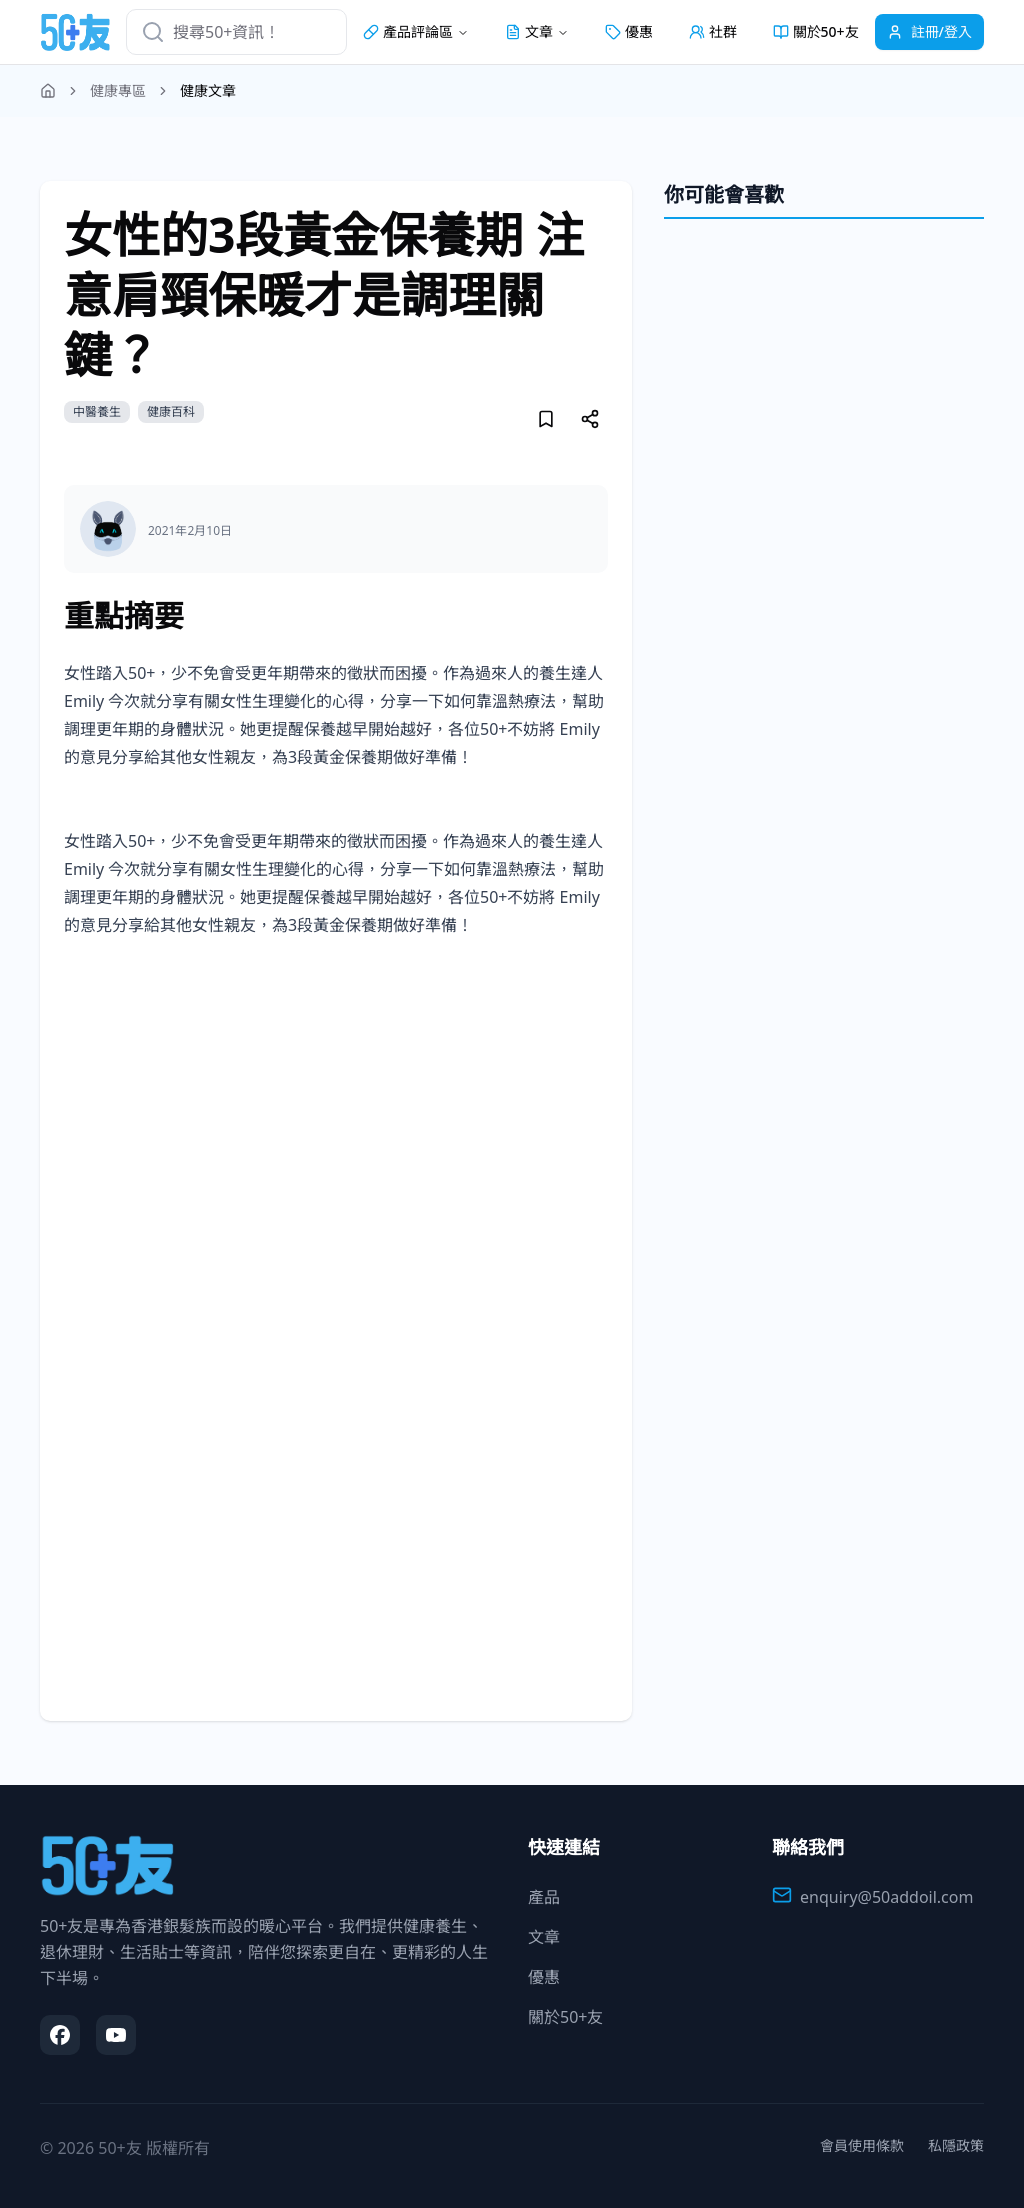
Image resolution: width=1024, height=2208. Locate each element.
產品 (544, 1897)
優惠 (629, 31)
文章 (544, 1937)
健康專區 (118, 90)
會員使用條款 (862, 2145)
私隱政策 (956, 2145)
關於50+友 (816, 31)
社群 (713, 31)
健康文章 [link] (208, 90)
